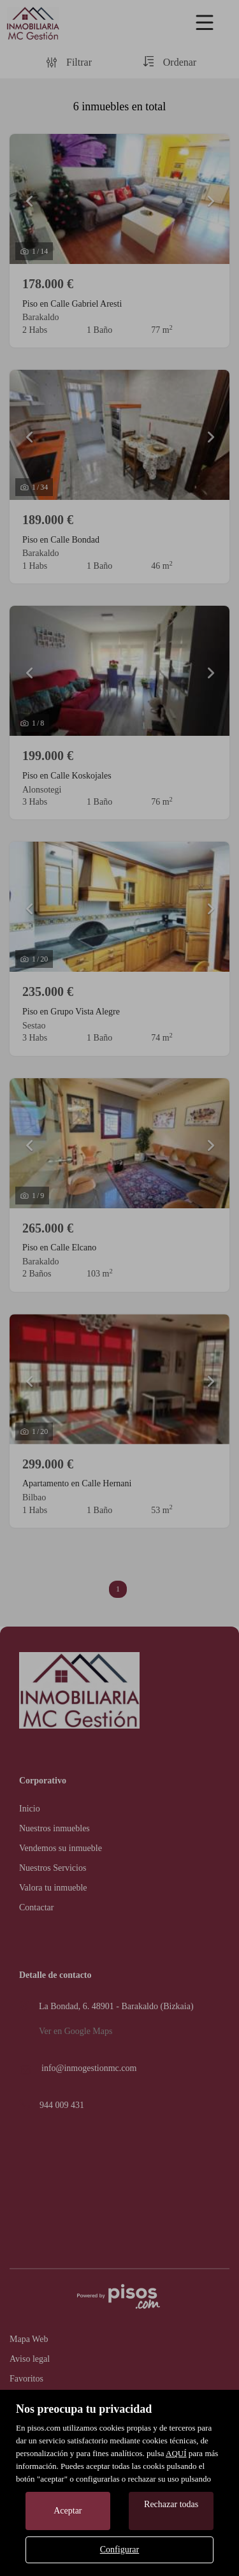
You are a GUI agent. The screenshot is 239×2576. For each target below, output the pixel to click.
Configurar (119, 2549)
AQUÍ (176, 2453)
